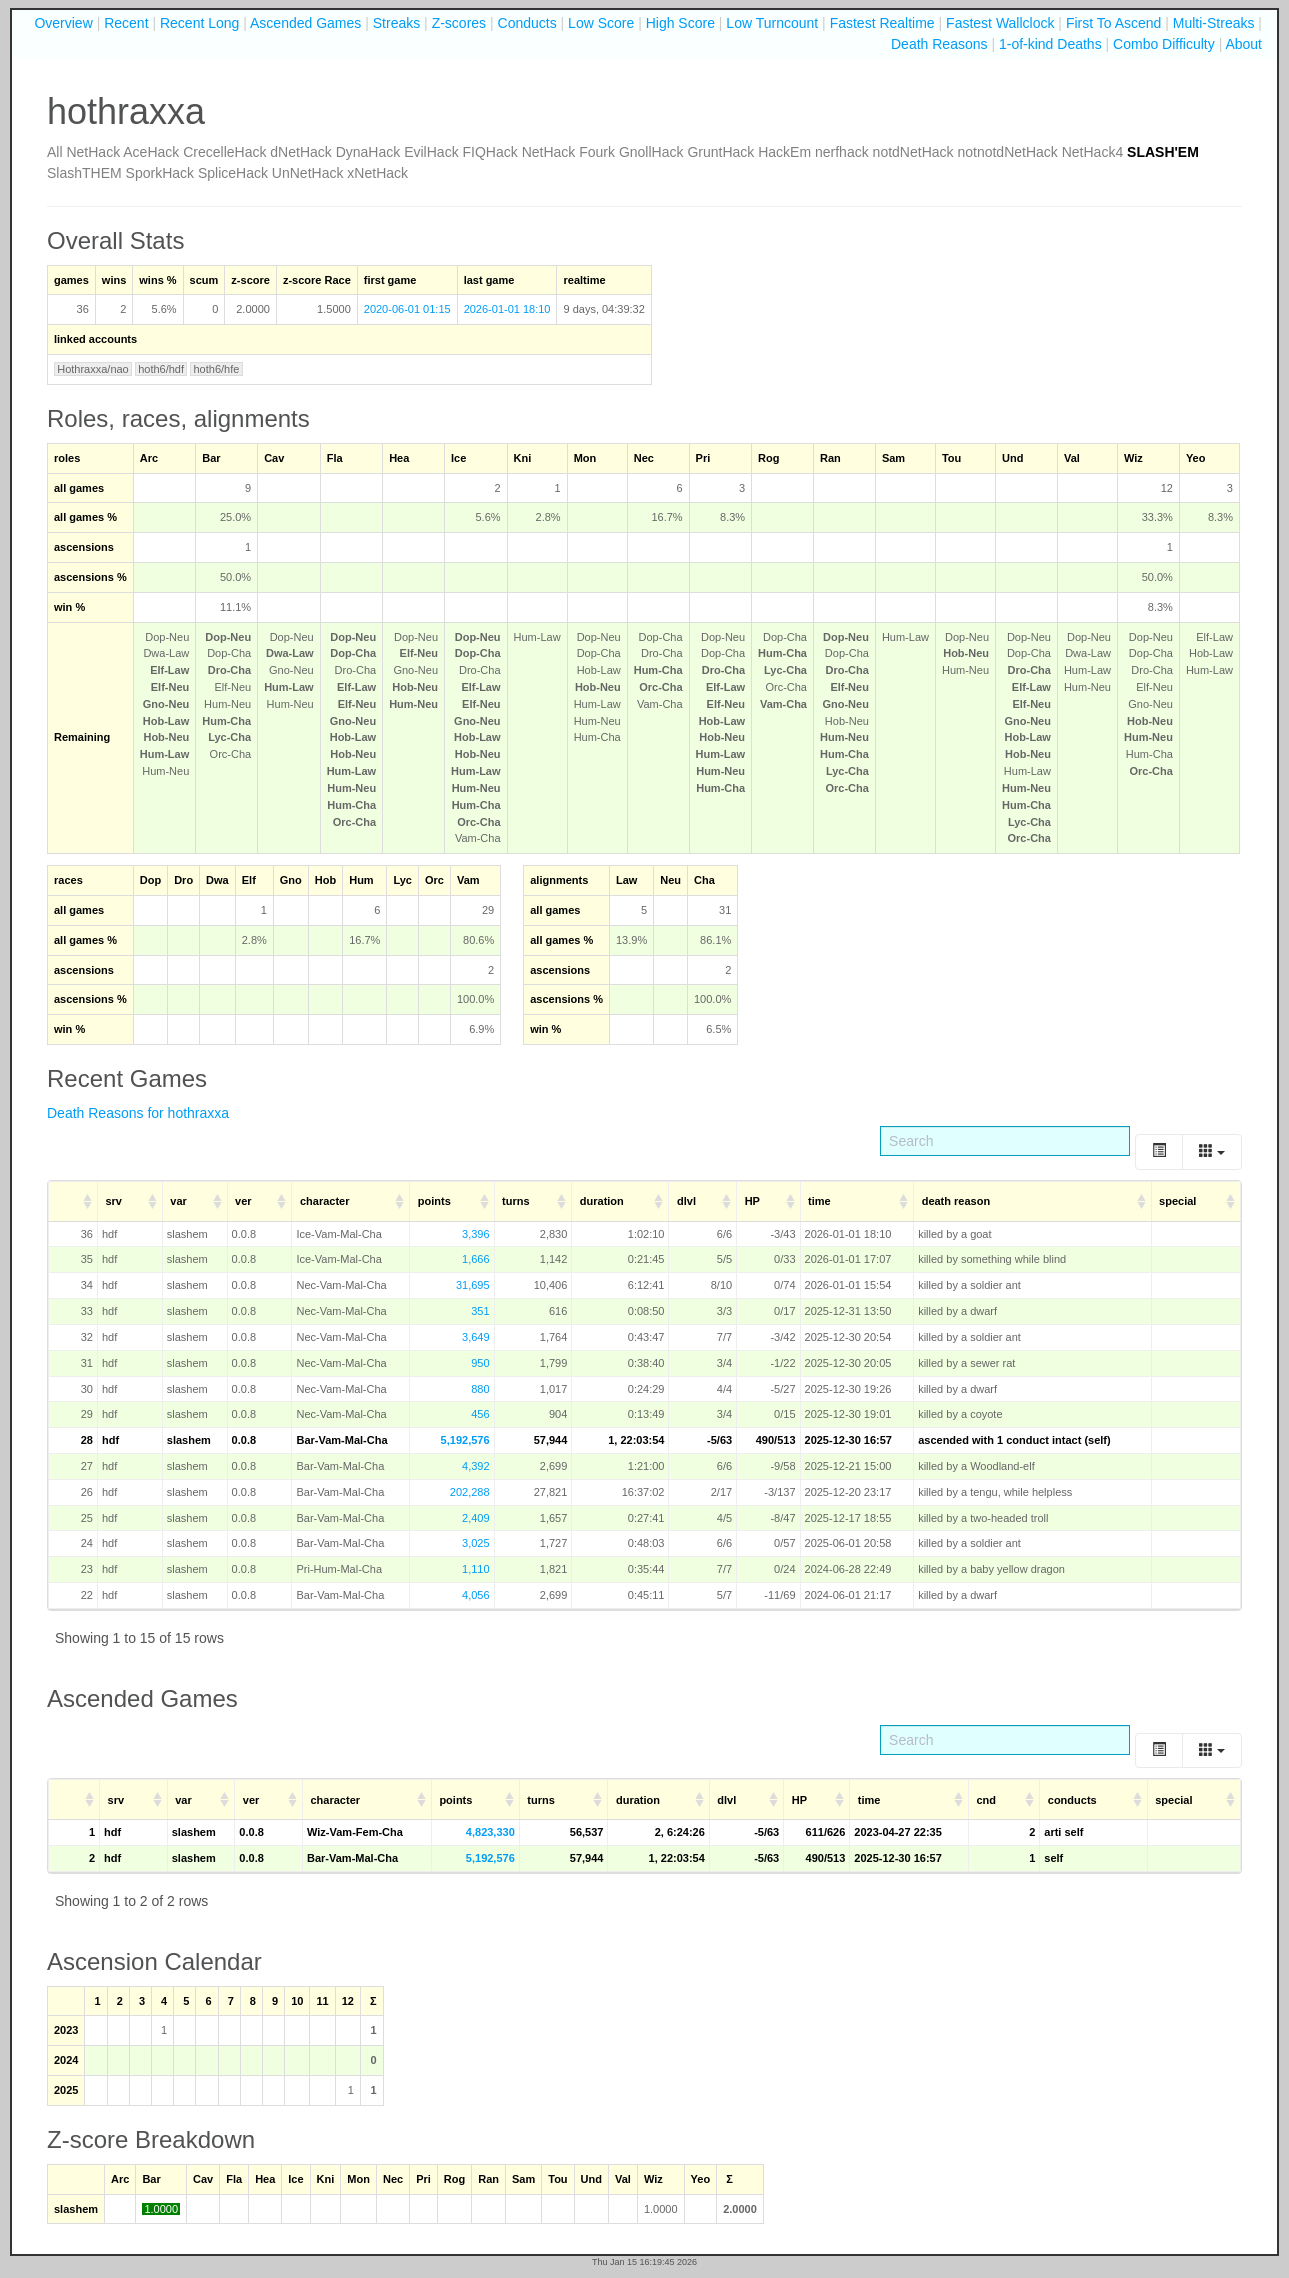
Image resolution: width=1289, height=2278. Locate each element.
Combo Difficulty (1164, 44)
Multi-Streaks (1214, 23)
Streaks (396, 23)
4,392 (476, 1466)
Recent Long (199, 23)
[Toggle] (1159, 1151)
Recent (126, 23)
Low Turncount (772, 23)
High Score (680, 23)
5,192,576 (465, 1440)
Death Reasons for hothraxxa (138, 1113)
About (1243, 44)
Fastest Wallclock (1000, 23)
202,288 (470, 1492)
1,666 (476, 1259)
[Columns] (1212, 1151)
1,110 (476, 1569)
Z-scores (459, 23)
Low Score (601, 23)
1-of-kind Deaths (1050, 44)
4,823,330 (490, 1832)
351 (480, 1311)
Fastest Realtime (882, 23)
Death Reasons (939, 44)
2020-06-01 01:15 (407, 309)
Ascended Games (305, 23)
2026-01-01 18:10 (507, 309)
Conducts (527, 23)
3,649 (476, 1337)
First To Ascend (1113, 23)
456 (480, 1414)
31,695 (473, 1285)
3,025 (476, 1543)
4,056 (476, 1595)
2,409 (476, 1518)
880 (480, 1389)
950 (480, 1363)
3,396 (476, 1234)
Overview (63, 23)
